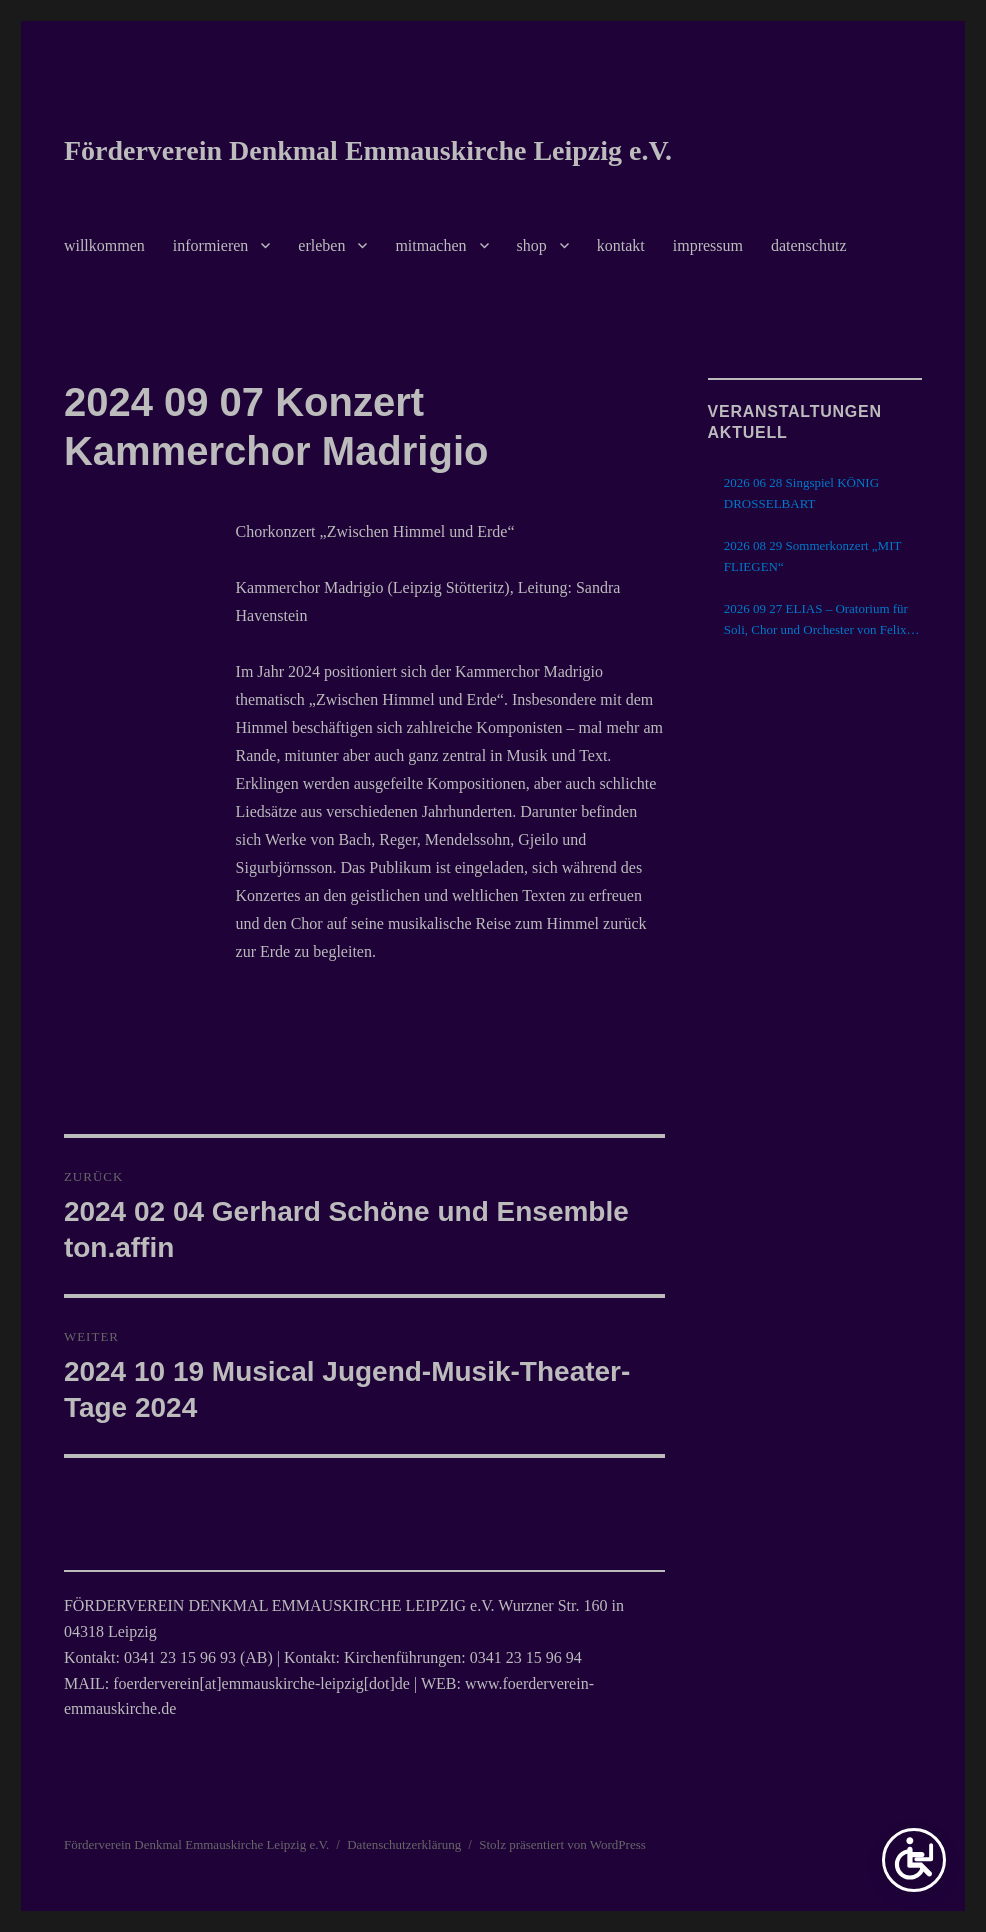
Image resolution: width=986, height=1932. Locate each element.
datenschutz (809, 245)
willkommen (104, 245)
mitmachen (430, 245)
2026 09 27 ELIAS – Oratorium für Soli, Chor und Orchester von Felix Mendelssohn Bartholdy (816, 620)
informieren (211, 245)
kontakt (621, 245)
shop (532, 245)
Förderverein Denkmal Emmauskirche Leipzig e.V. (368, 150)
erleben (321, 245)
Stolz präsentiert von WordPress (562, 1844)
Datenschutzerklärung (404, 1844)
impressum (708, 245)
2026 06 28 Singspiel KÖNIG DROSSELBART (801, 493)
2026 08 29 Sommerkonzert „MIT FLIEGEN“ (812, 556)
